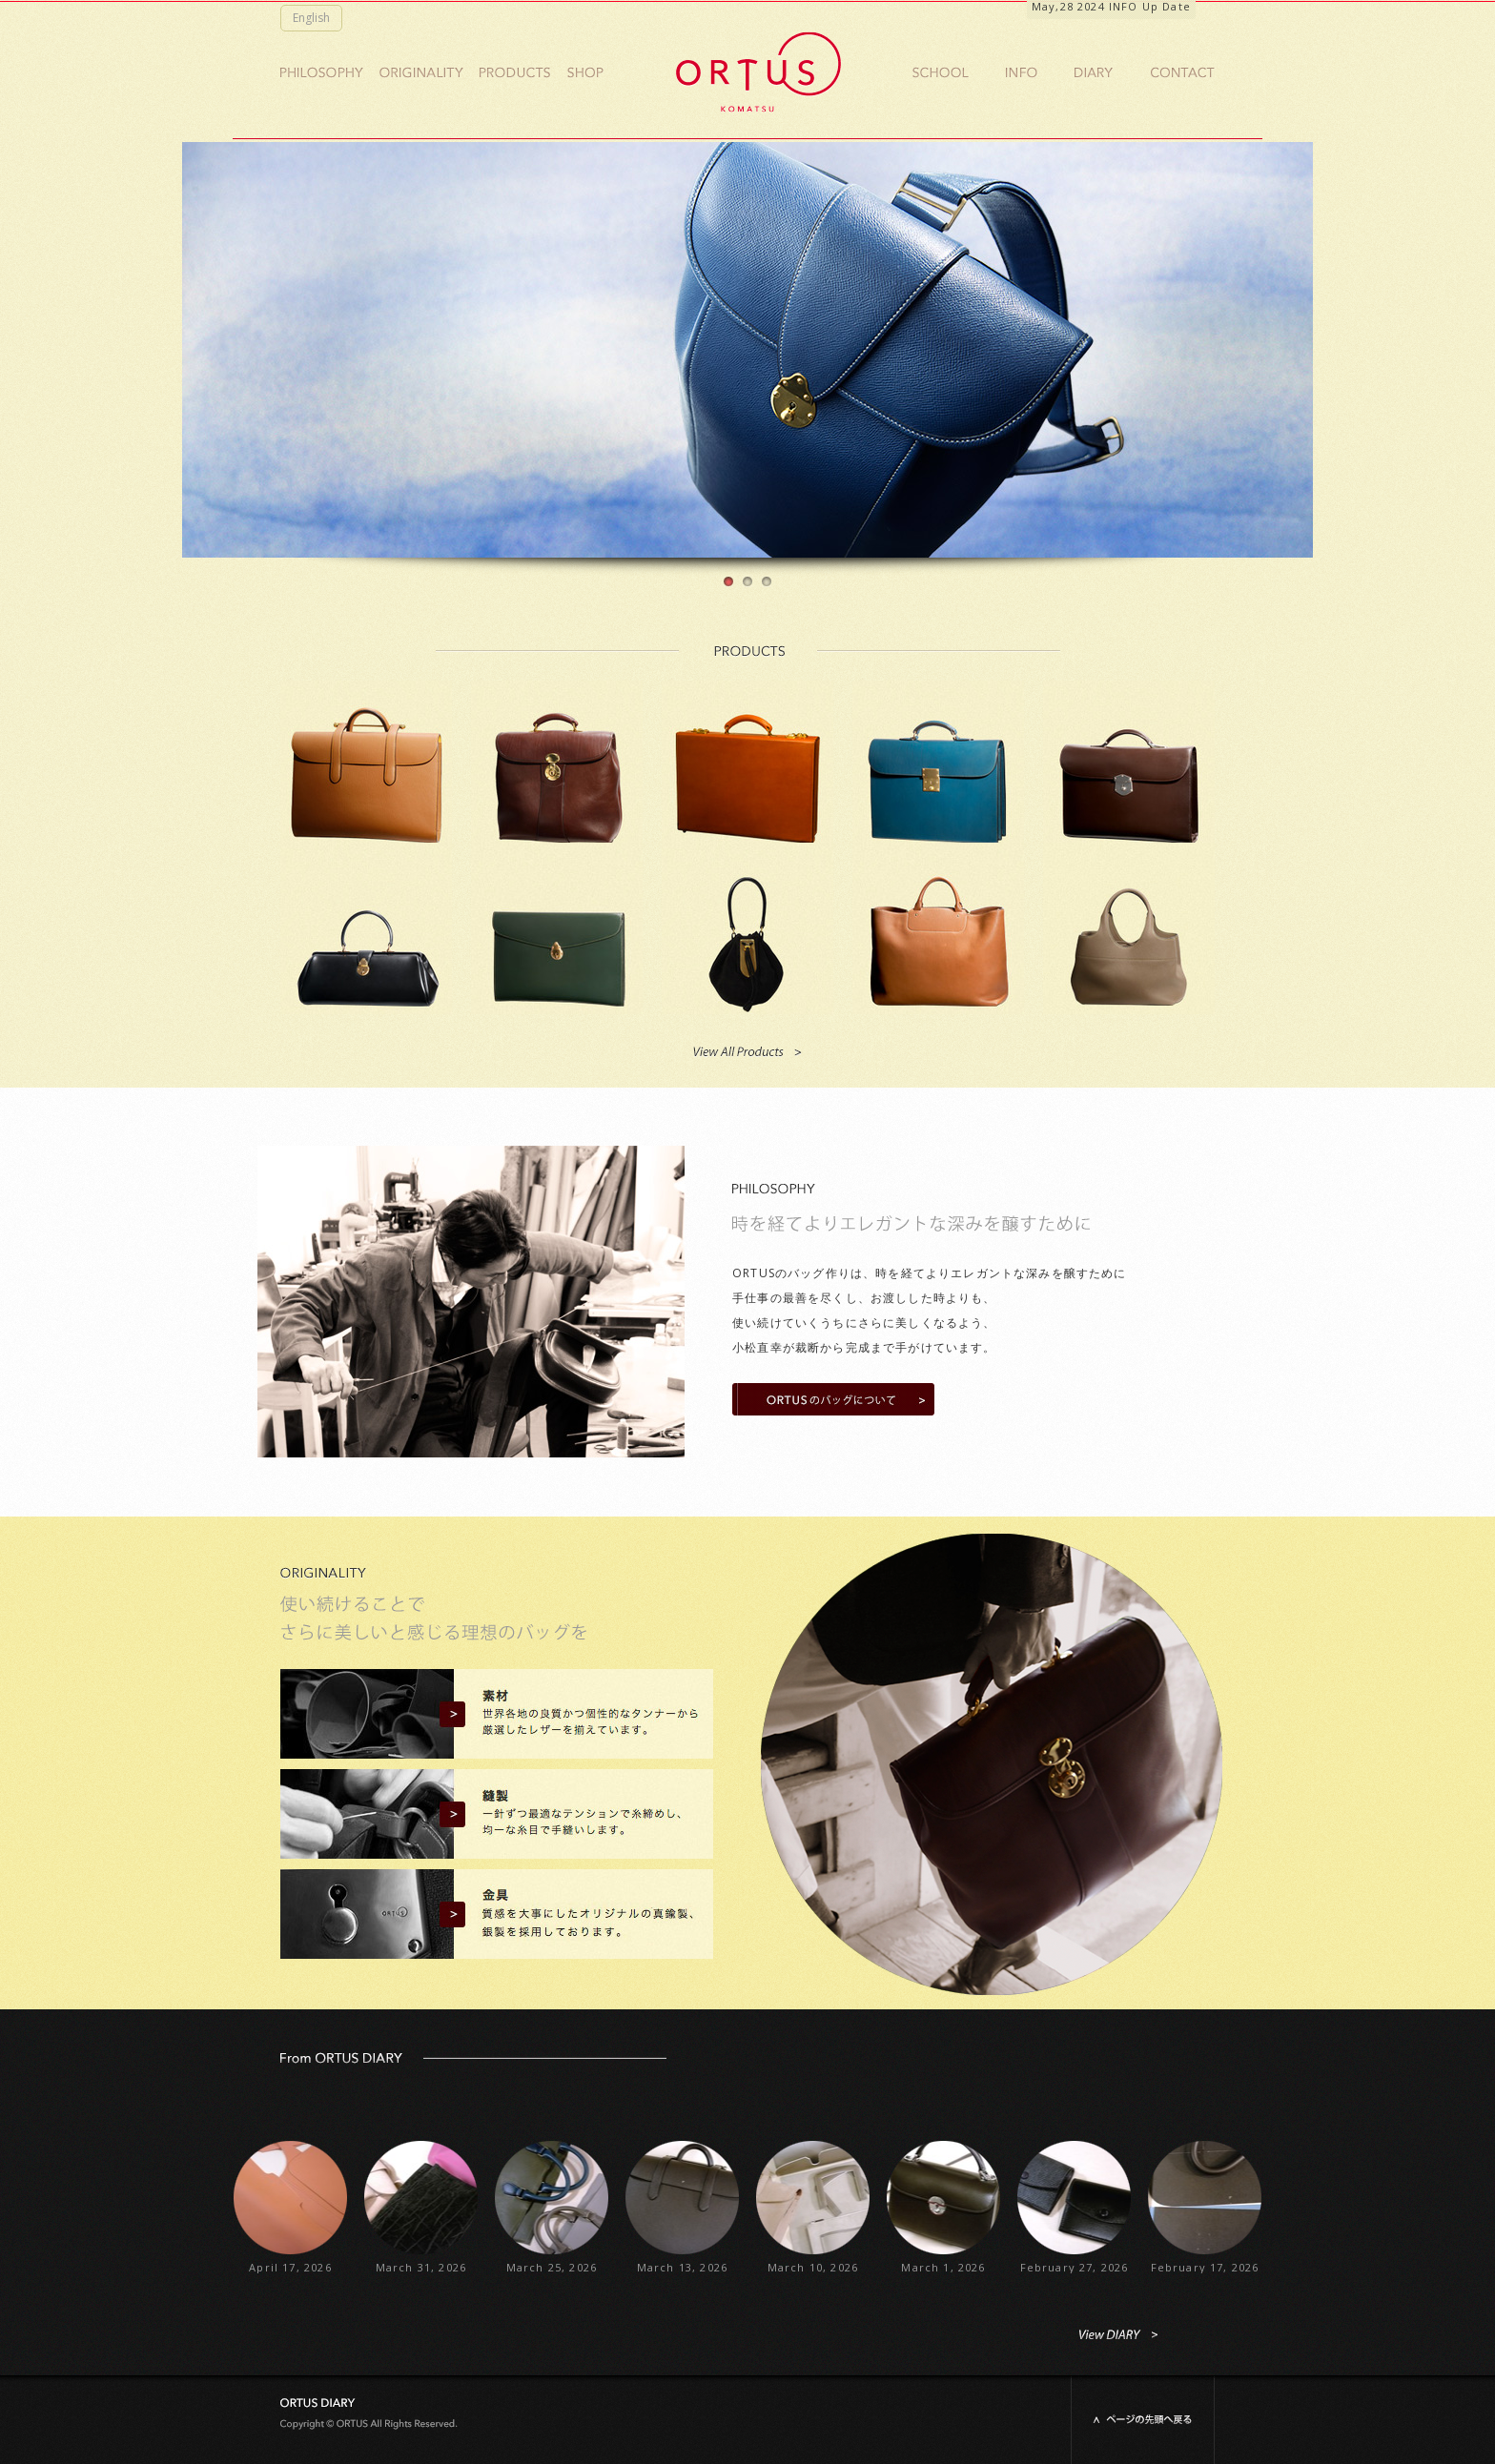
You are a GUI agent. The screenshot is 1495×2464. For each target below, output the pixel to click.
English (311, 18)
